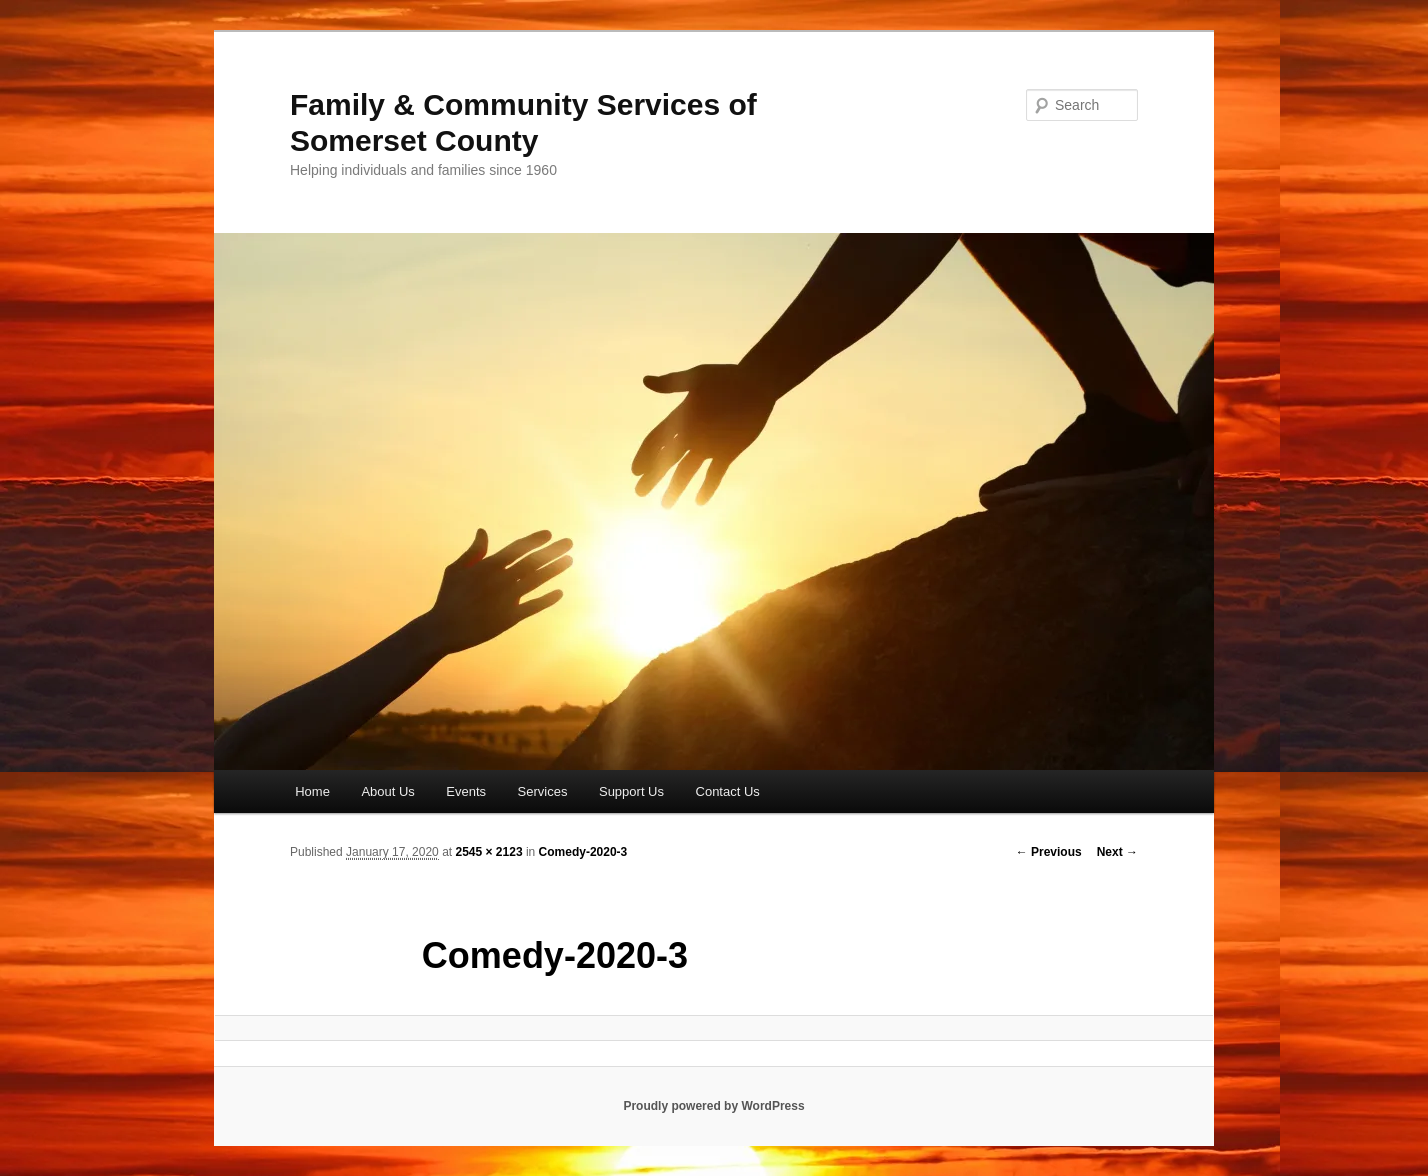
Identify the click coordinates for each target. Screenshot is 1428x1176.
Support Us (631, 791)
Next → (1117, 852)
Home (312, 791)
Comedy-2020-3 (583, 852)
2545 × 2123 (488, 852)
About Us (387, 791)
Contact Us (728, 791)
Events (466, 791)
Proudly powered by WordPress (713, 1106)
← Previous (1049, 852)
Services (543, 791)
